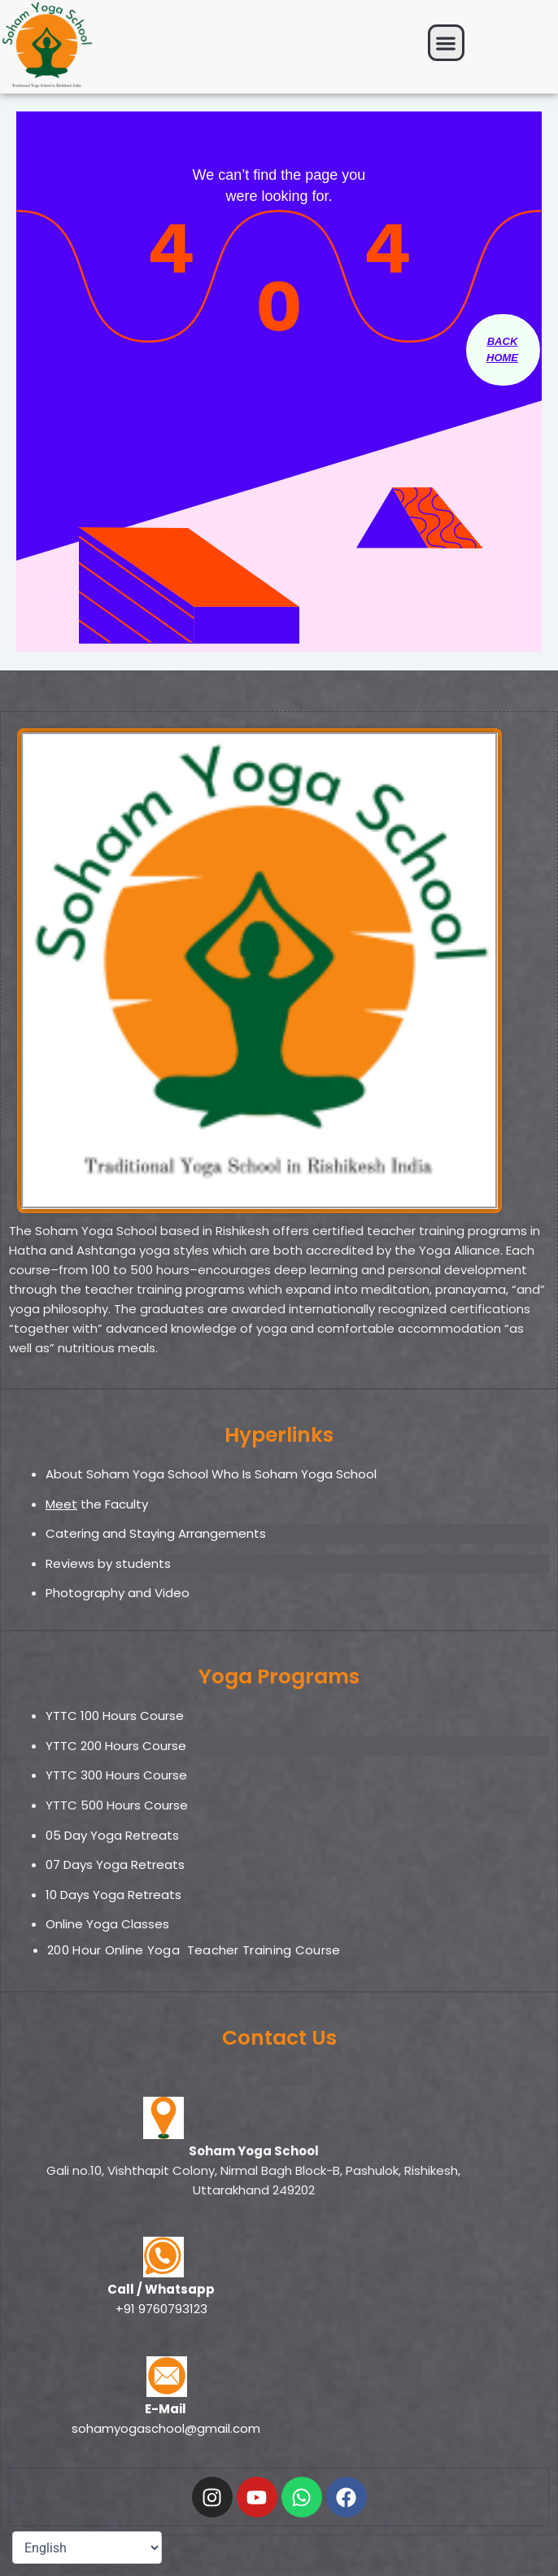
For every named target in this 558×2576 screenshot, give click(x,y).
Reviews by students (108, 1563)
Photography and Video (118, 1592)
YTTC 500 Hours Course (117, 1805)
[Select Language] (87, 2547)
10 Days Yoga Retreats (113, 1894)
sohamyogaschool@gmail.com (166, 2428)
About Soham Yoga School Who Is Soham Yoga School (211, 1473)
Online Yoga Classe (104, 1923)
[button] (446, 42)
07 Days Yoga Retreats (115, 1864)
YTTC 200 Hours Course (116, 1745)
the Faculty (97, 1504)
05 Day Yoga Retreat (109, 1835)
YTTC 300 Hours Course (116, 1775)
